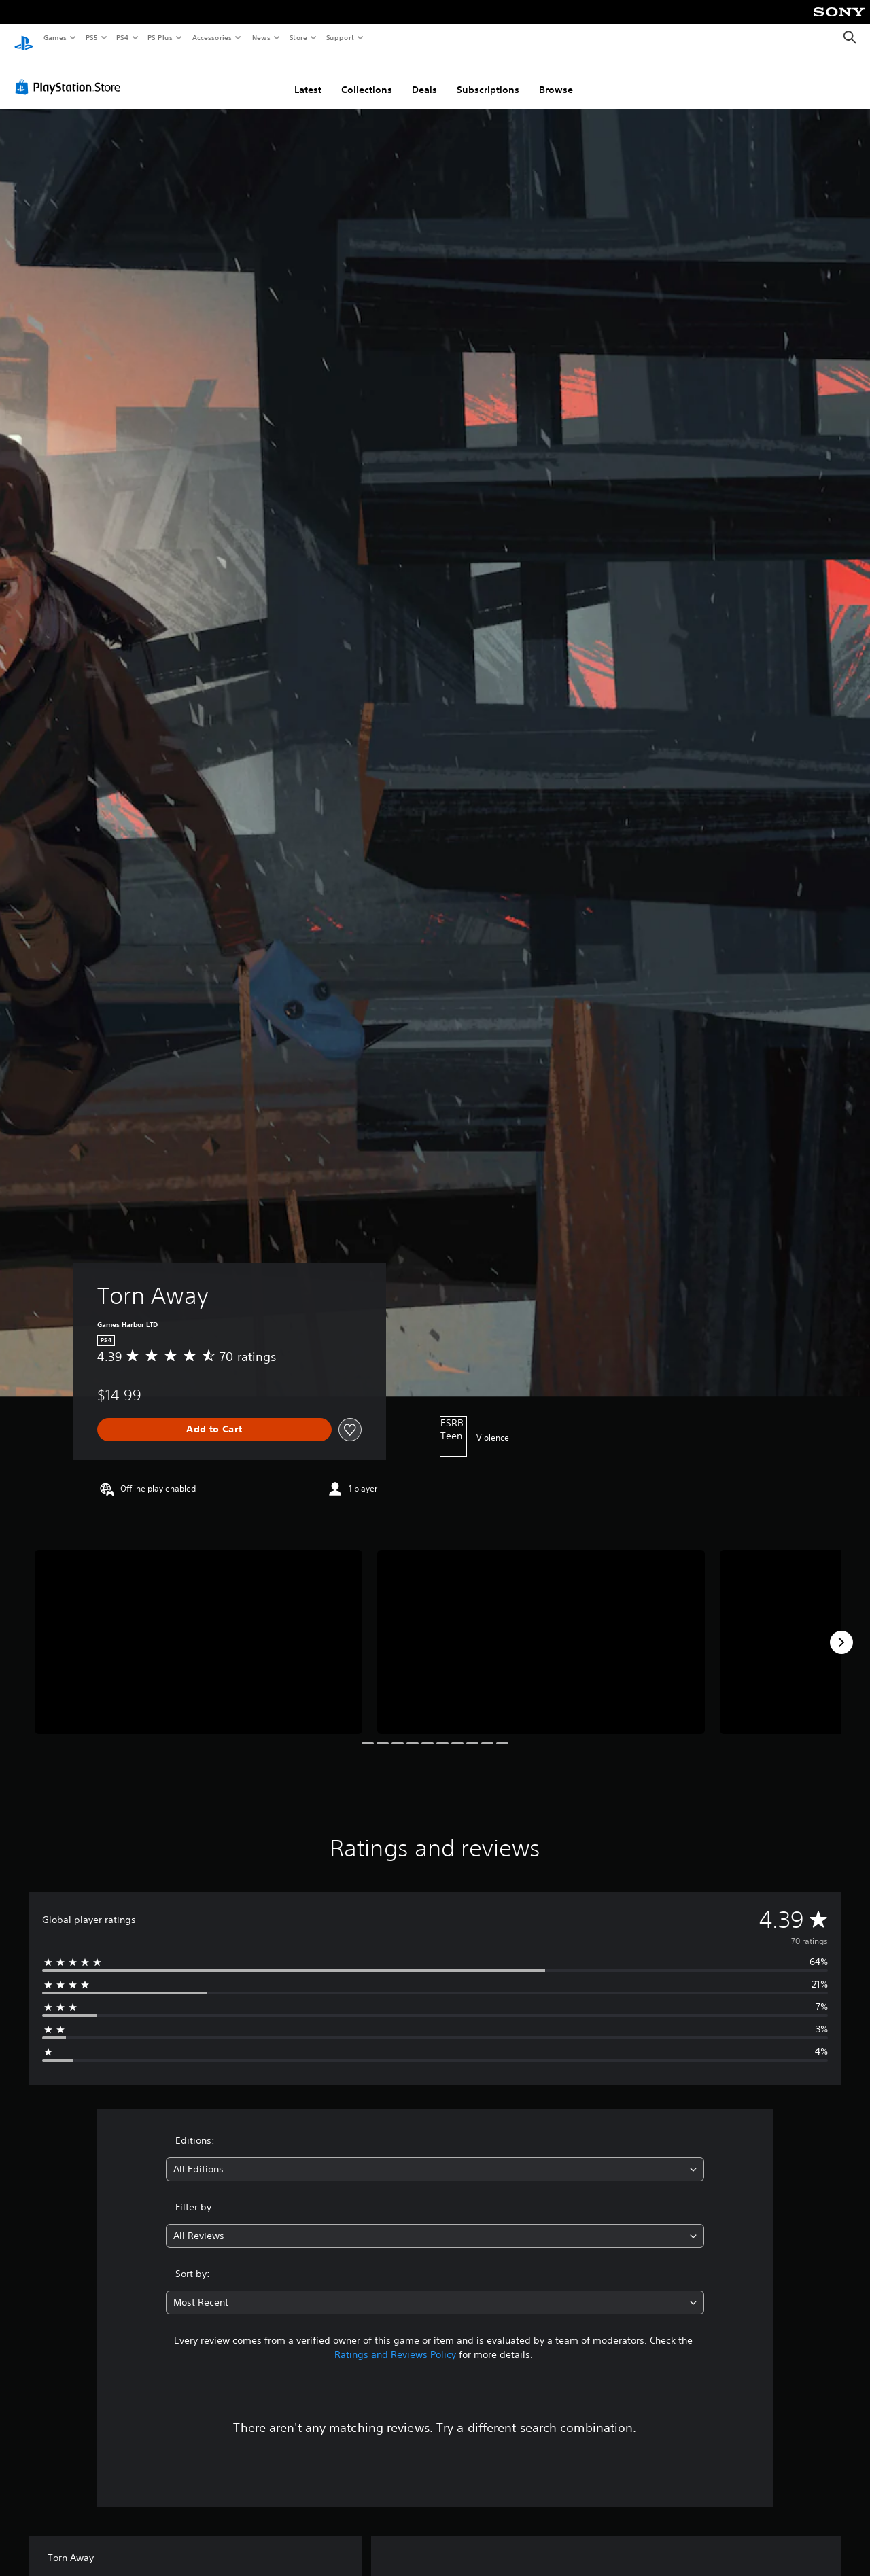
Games (54, 37)
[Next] (841, 1629)
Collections (366, 77)
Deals (424, 77)
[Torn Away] (198, 1629)
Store (298, 37)
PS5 (91, 37)
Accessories (211, 37)
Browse (556, 77)
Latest (307, 77)
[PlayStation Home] (23, 38)
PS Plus (160, 37)
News (261, 37)
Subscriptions (488, 77)
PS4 (122, 37)
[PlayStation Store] (70, 74)
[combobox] (435, 2156)
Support (339, 37)
